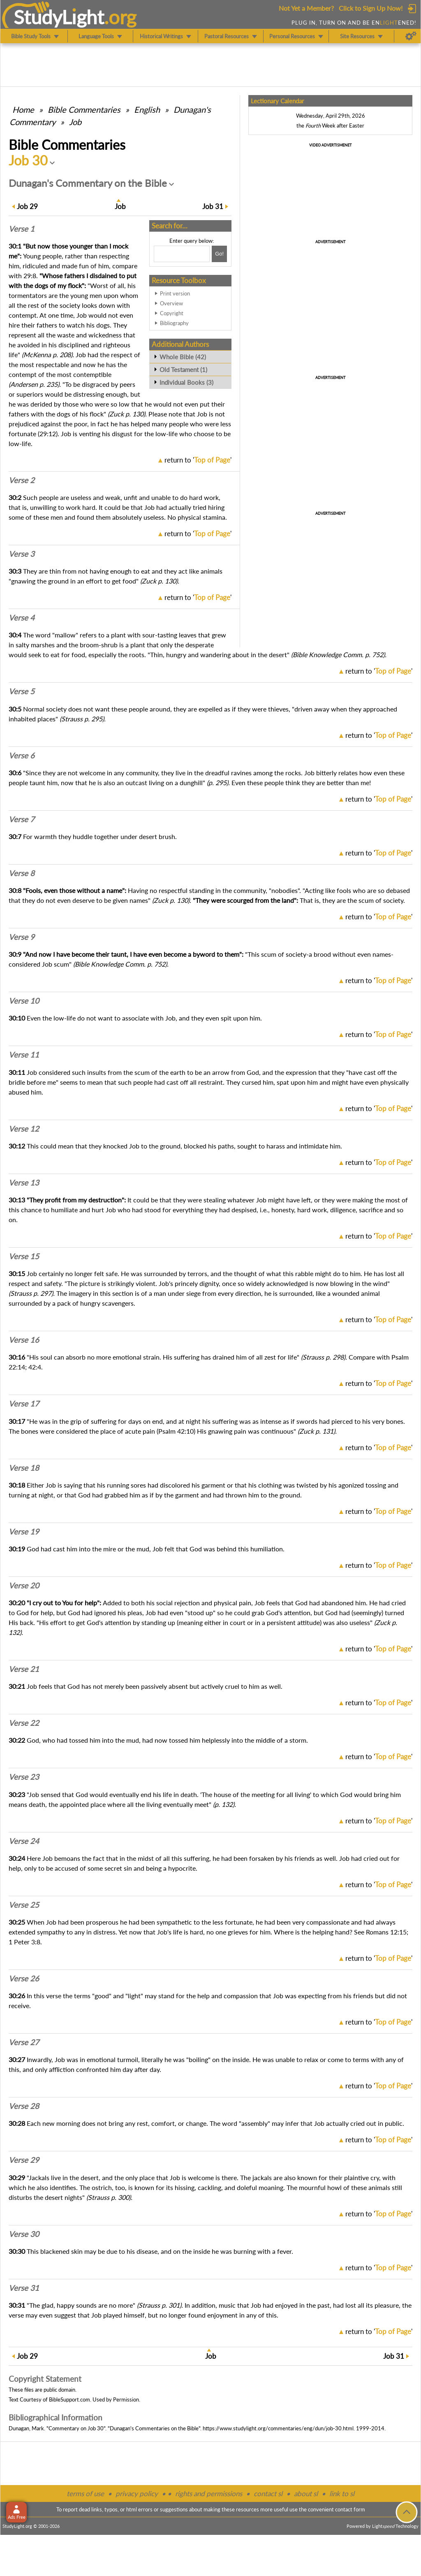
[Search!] (219, 254)
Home (23, 109)
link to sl (341, 2493)
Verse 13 (24, 1182)
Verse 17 (24, 1403)
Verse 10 (24, 1000)
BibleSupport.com (69, 2399)
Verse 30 (24, 2234)
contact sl (268, 2493)
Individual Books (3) (186, 382)
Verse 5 (22, 691)
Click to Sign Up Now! (370, 8)
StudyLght (59, 16)
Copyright (171, 313)
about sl (306, 2493)
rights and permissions (208, 2493)
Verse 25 (24, 1904)
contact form (350, 2509)
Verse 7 (22, 819)
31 (212, 206)
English (147, 109)
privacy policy (137, 2493)
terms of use (85, 2493)
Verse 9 (22, 937)
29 (27, 206)
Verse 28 (24, 2106)
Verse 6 (22, 755)
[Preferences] (410, 36)
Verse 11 (24, 1054)
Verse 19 (24, 1531)
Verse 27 (24, 2042)
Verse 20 (24, 1585)
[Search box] (182, 254)
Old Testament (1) (183, 369)
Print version (175, 293)
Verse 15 (24, 1256)
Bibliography (174, 323)
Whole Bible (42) (183, 356)
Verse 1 (22, 228)
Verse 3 (22, 553)
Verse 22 (24, 1722)
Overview (171, 303)
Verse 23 (24, 1776)
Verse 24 (24, 1841)
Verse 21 (24, 1669)
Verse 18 (24, 1467)
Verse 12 (24, 1128)
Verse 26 (24, 1978)
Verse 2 (22, 480)
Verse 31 (24, 2287)
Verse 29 (24, 2159)
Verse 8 (22, 873)
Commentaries (84, 109)
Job (75, 122)
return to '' (197, 460)
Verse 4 (22, 617)
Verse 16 (24, 1339)
